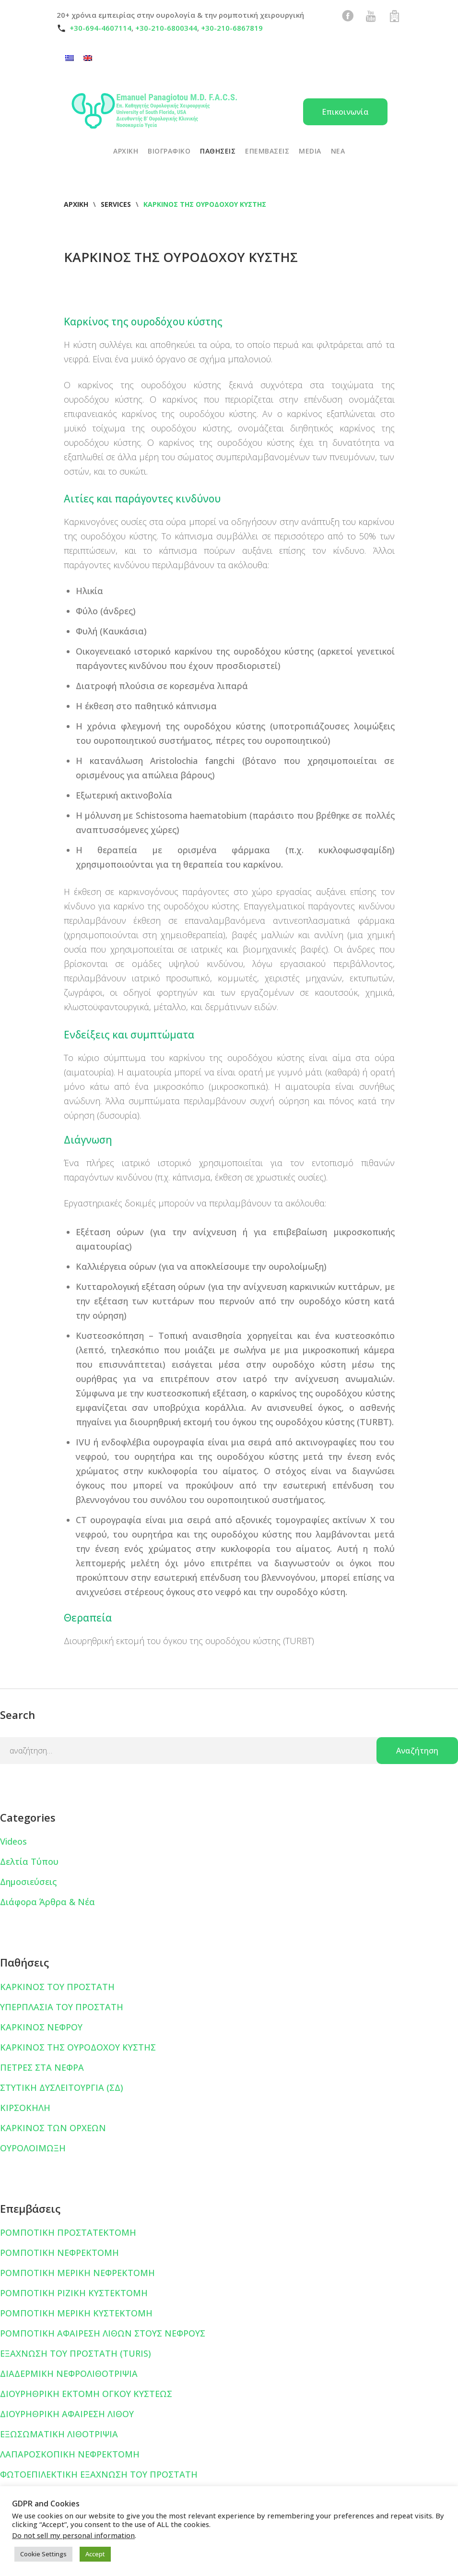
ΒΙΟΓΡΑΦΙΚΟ (169, 150)
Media (310, 150)
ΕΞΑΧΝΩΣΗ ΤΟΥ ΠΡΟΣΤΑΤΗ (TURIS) (75, 2353)
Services (116, 204)
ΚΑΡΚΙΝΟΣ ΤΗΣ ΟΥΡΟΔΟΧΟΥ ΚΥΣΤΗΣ (78, 2047)
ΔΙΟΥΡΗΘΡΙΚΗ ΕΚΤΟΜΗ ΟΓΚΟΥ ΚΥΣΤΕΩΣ (86, 2393)
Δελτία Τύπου (29, 1861)
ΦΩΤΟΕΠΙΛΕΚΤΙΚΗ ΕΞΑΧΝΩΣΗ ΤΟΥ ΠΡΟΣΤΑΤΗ (99, 2474)
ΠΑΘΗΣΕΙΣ (217, 150)
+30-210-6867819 (232, 28)
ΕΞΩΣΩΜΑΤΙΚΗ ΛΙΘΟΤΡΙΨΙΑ (59, 2434)
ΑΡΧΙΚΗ (125, 150)
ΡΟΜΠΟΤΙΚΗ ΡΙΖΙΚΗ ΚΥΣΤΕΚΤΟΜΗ (74, 2293)
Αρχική (76, 204)
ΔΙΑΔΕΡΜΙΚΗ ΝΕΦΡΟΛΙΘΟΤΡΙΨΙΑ (69, 2373)
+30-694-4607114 (100, 28)
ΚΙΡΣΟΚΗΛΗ (25, 2107)
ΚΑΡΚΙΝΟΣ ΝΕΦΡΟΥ (41, 2027)
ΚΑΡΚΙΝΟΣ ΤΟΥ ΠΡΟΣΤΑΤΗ (57, 1986)
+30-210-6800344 (166, 28)
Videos (13, 1841)
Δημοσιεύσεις (28, 1881)
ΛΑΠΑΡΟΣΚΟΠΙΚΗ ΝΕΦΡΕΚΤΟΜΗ (70, 2454)
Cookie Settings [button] (43, 2554)
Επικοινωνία (345, 112)
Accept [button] (95, 2554)
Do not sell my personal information (73, 2535)
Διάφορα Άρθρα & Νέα (47, 1902)
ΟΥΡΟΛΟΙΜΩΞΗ (33, 2148)
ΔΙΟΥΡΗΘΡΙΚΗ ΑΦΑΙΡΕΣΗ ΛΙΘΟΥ (67, 2414)
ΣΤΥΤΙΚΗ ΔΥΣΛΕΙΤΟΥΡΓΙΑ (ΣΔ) (61, 2087)
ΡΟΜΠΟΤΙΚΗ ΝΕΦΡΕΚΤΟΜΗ (59, 2252)
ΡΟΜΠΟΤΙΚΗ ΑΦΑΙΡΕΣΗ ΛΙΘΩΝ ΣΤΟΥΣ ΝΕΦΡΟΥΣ (102, 2333)
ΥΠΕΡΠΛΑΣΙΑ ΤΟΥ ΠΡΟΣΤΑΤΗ (61, 2007)
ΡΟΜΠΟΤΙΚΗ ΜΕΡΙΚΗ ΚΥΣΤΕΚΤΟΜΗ (76, 2313)
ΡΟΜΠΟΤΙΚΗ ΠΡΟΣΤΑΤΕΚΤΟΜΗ (68, 2232)
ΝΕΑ (338, 150)
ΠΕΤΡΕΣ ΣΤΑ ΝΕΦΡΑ (42, 2067)
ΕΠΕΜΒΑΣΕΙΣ (267, 150)
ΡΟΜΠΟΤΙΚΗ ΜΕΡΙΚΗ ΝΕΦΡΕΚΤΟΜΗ (77, 2272)
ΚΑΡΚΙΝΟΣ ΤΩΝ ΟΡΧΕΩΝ (53, 2128)
